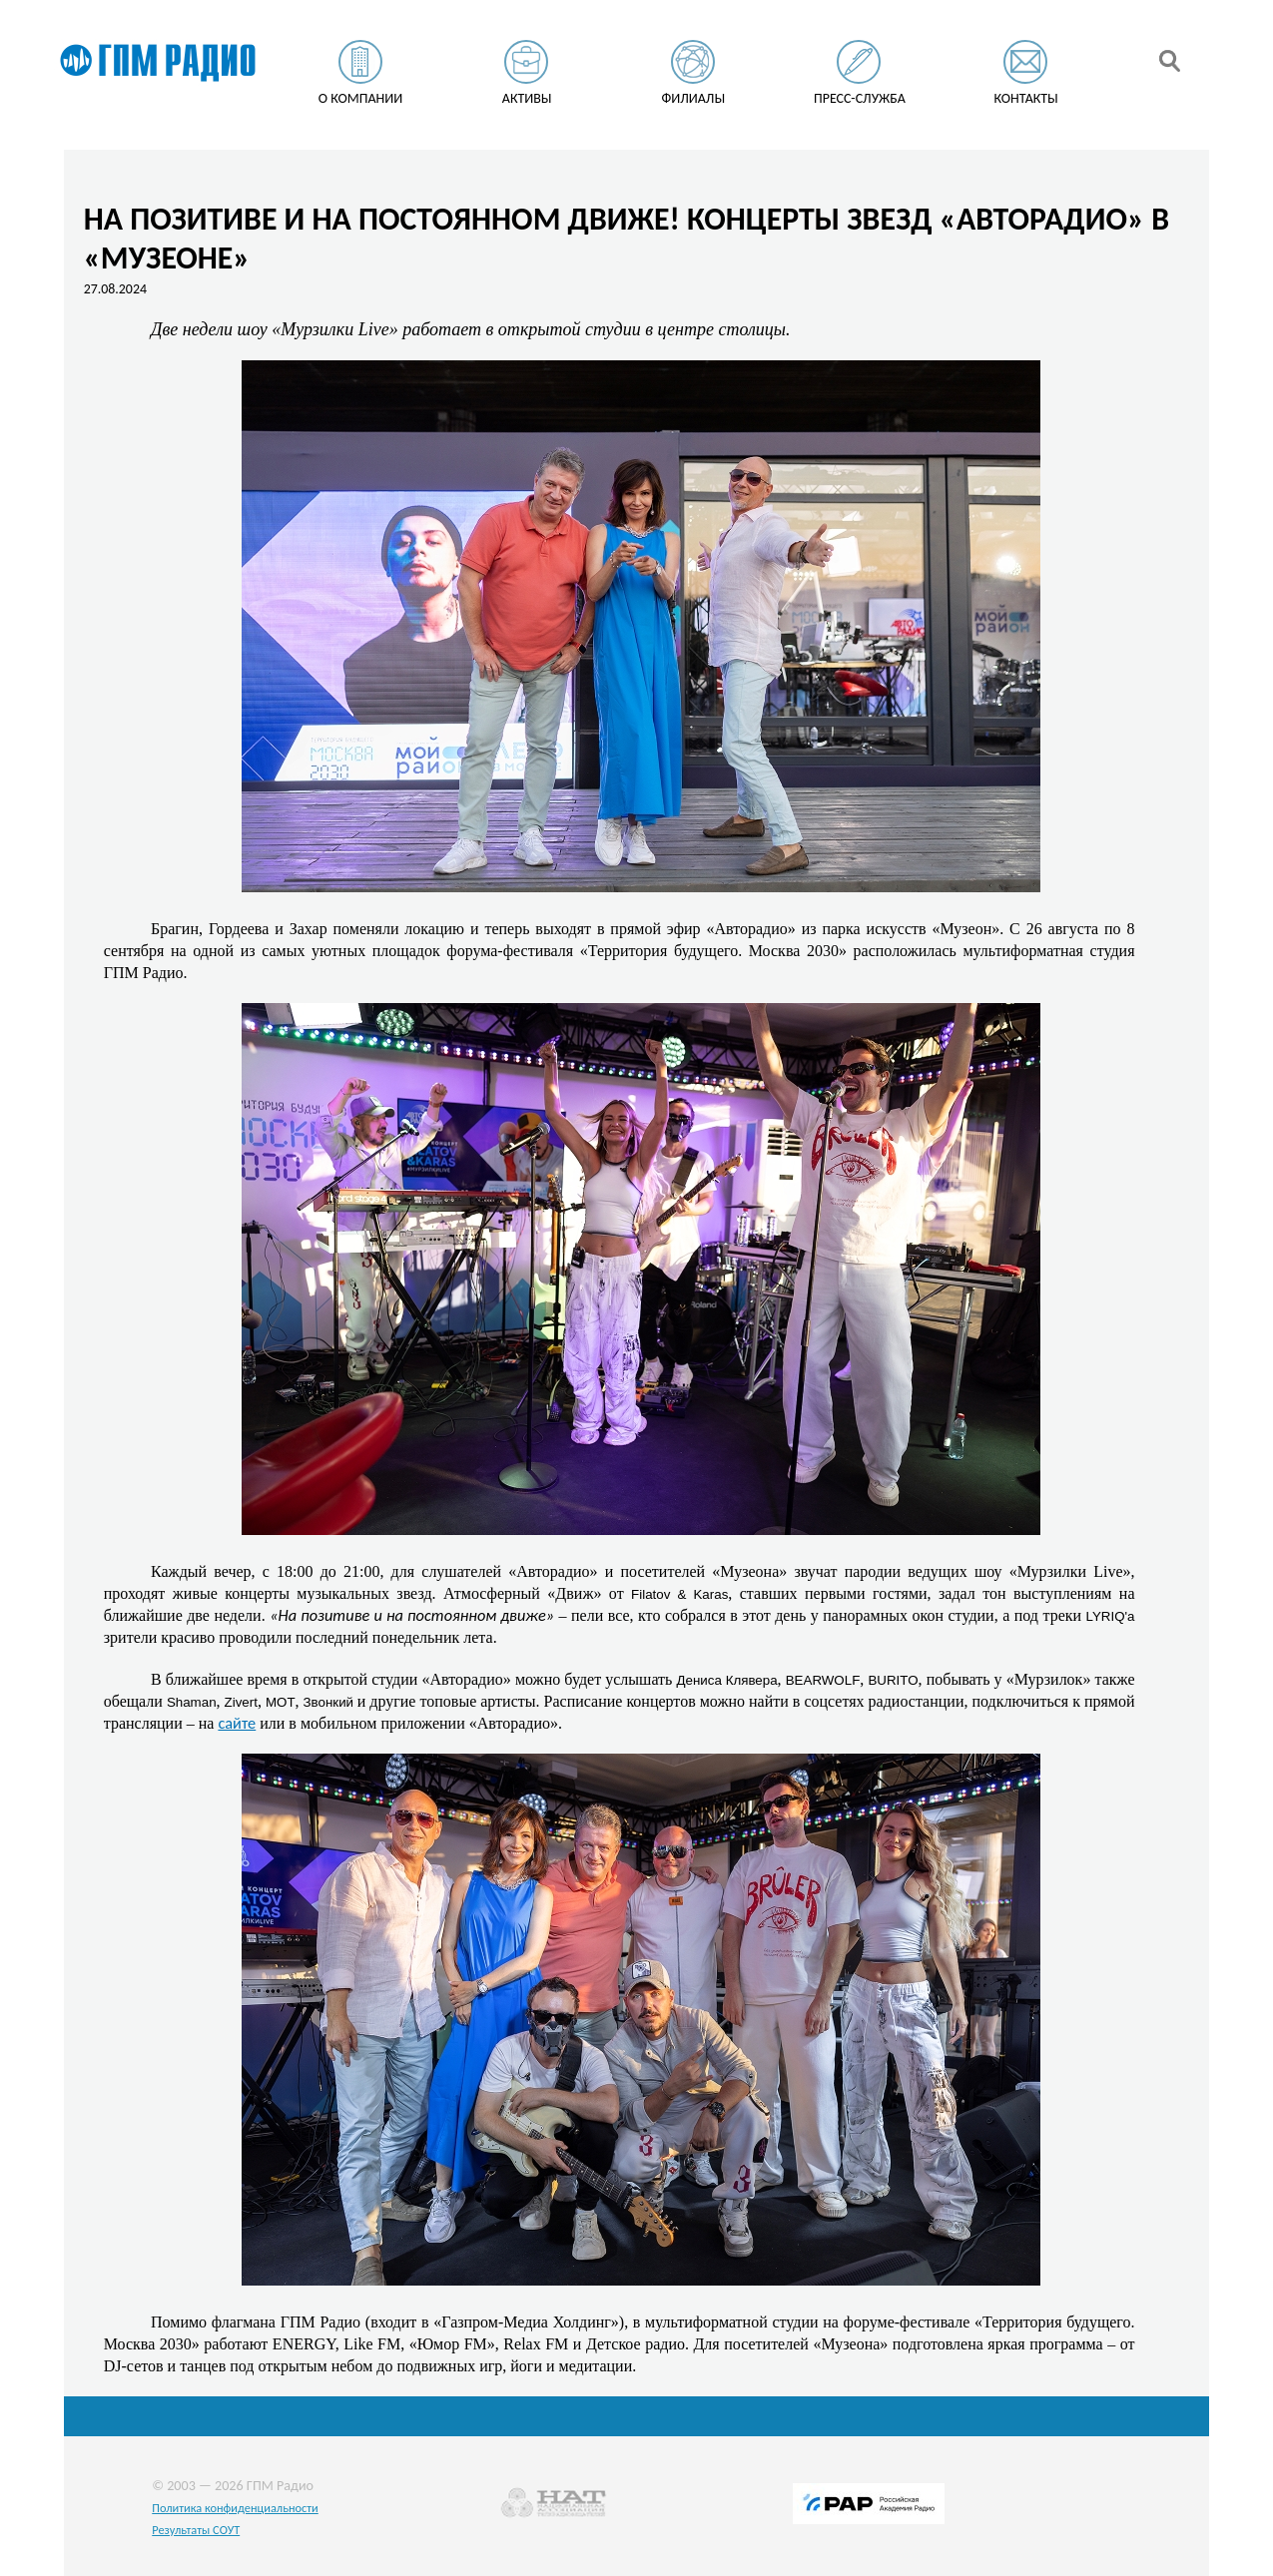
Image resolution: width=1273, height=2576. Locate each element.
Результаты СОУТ (196, 2529)
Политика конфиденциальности (235, 2507)
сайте (237, 1723)
